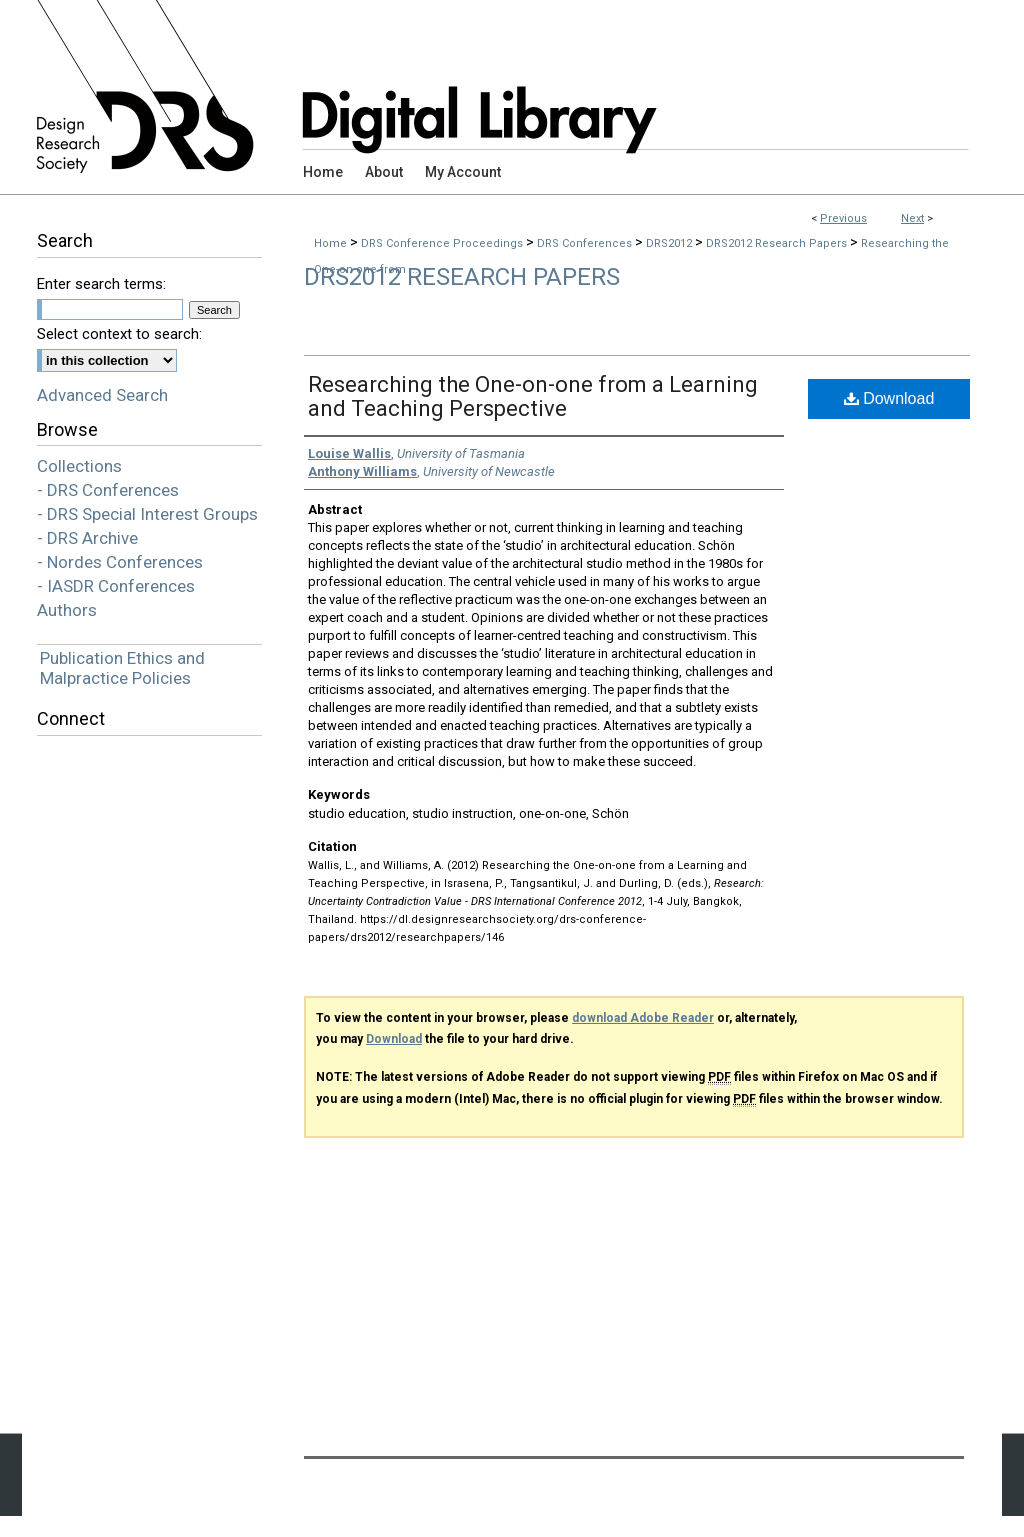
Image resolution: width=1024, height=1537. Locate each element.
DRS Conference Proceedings (443, 243)
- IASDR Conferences (116, 586)
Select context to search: (119, 334)
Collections (79, 466)
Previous (843, 218)
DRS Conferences (586, 243)
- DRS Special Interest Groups (147, 514)
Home (330, 243)
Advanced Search (102, 395)
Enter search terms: (101, 284)
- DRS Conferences (108, 490)
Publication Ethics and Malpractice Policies (122, 668)
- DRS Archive (87, 538)
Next (912, 218)
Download (889, 398)
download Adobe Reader (643, 1018)
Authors (67, 610)
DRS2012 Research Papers (778, 243)
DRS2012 (670, 243)
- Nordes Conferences (120, 562)
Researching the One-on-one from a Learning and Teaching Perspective (533, 396)
